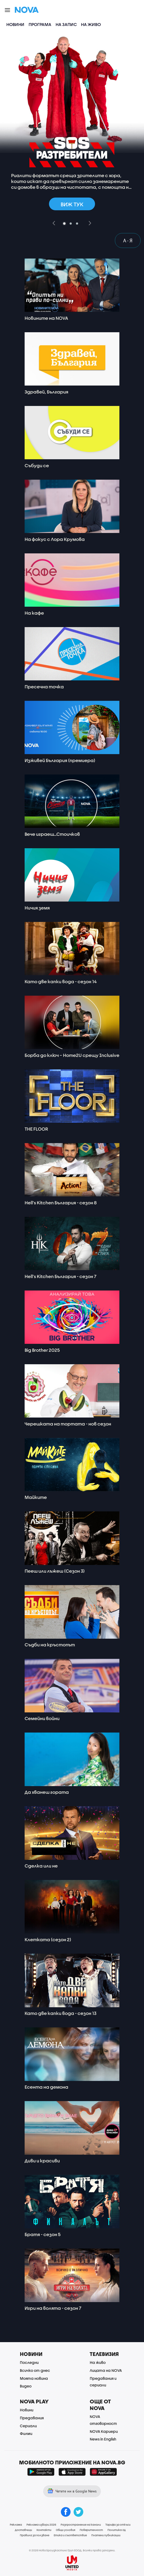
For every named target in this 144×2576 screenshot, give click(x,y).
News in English (103, 2439)
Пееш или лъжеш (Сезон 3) (55, 1570)
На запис (66, 24)
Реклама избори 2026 (41, 2524)
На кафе (34, 612)
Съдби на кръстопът (50, 1644)
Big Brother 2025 (42, 1350)
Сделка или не (41, 1865)
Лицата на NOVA (106, 2370)
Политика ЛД (116, 2529)
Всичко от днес (35, 2370)
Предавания (32, 2418)
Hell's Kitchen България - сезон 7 (60, 1276)
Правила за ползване (34, 2535)
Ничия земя (37, 907)
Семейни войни (42, 1718)
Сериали (28, 2426)
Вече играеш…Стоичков (52, 834)
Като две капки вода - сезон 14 (61, 981)
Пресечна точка (44, 686)
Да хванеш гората (47, 1792)
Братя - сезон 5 (43, 2234)
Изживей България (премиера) (60, 760)
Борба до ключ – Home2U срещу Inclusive (72, 1055)
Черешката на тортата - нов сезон (68, 1423)
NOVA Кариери (104, 2431)
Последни (29, 2362)
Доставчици (23, 2529)
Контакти (44, 2529)
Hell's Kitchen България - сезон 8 (61, 1202)
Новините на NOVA (46, 318)
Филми (26, 2433)
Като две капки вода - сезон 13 (60, 2013)
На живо (91, 24)
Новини (15, 24)
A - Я (127, 240)
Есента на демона (46, 2086)
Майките (36, 1497)
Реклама (16, 2524)
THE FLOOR (36, 1128)
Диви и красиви (42, 2160)
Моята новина (34, 2378)
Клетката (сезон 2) (48, 1939)
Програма (40, 24)
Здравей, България (46, 391)
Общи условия (65, 2529)
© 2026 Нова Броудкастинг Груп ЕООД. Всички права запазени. (72, 2550)
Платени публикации (105, 2535)
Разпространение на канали (81, 2524)
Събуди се (37, 465)
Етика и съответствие (70, 2535)
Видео (26, 2386)
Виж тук (72, 204)
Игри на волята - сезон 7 (53, 2308)
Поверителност (91, 2529)
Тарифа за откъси (117, 2524)
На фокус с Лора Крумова (55, 539)
